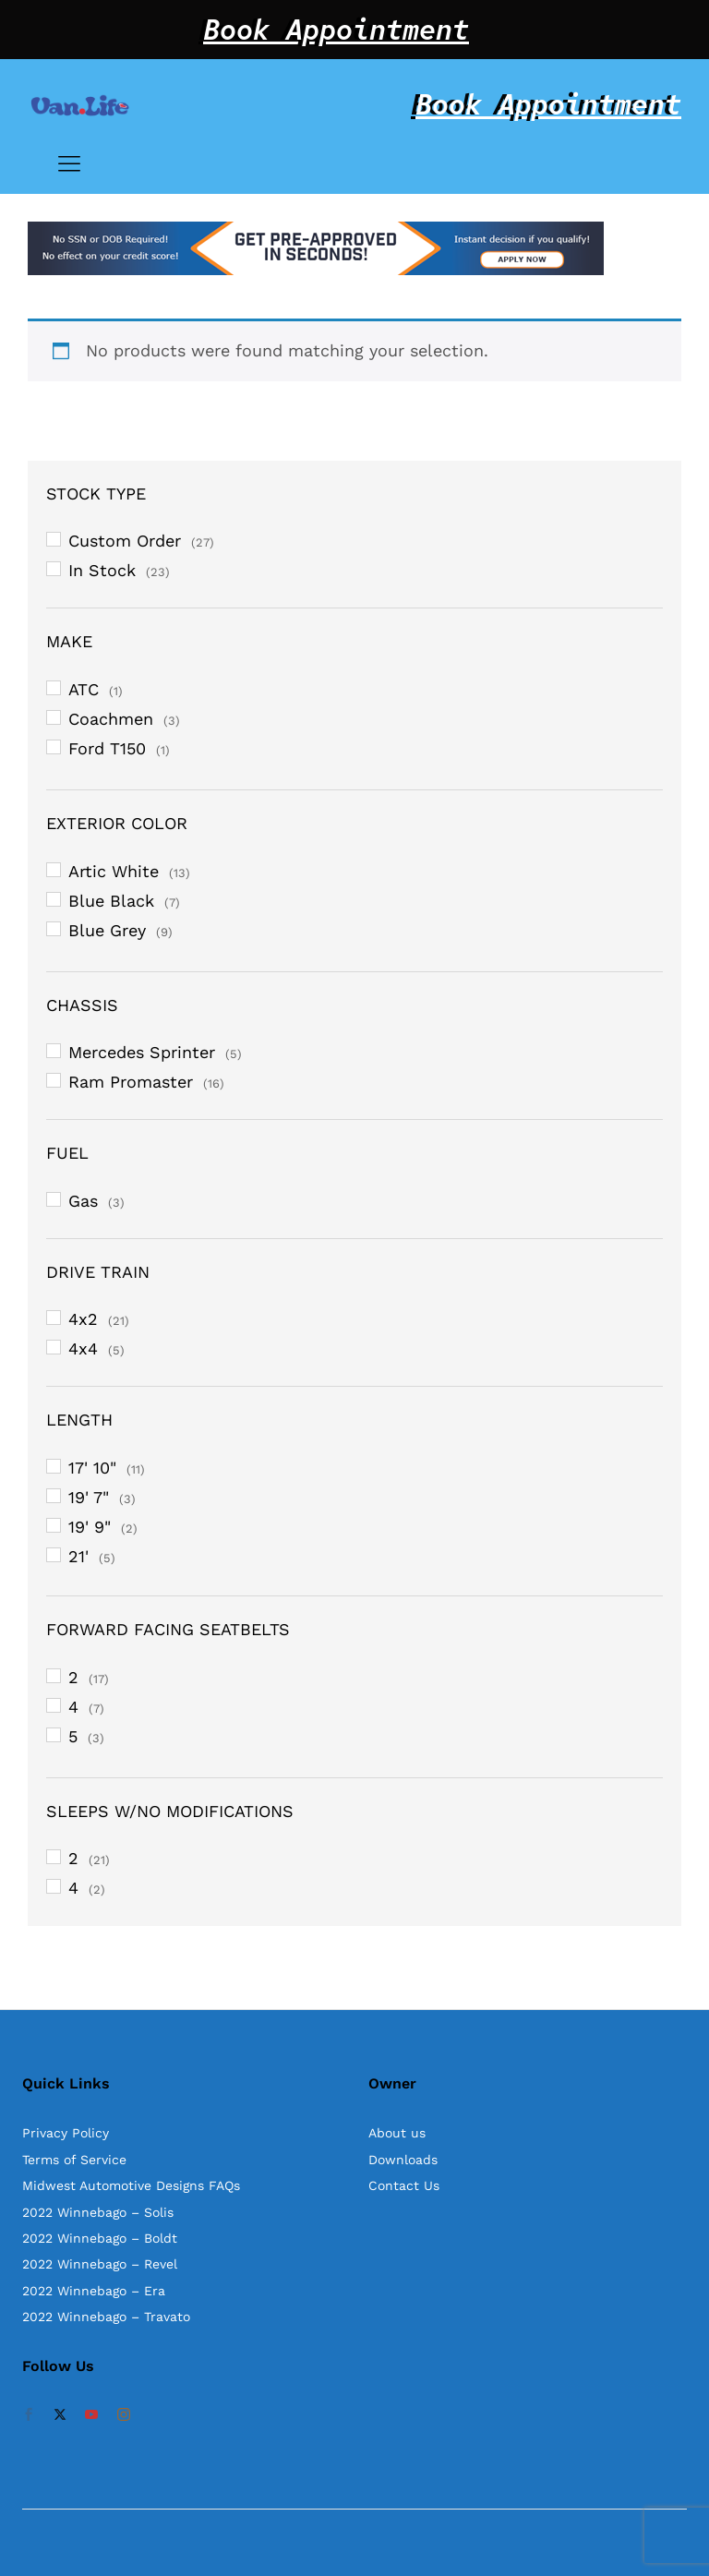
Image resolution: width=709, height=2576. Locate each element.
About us (397, 2132)
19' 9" (89, 1526)
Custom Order (124, 540)
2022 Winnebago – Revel (99, 2264)
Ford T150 (107, 748)
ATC (83, 689)
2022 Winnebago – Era (93, 2290)
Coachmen (110, 718)
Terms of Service (74, 2159)
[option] (354, 248)
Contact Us (403, 2185)
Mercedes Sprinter (141, 1052)
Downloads (403, 2159)
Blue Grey (107, 930)
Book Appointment (336, 29)
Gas (83, 1200)
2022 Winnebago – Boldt (99, 2238)
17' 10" (92, 1467)
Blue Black (111, 900)
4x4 (83, 1348)
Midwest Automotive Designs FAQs (131, 2185)
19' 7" (88, 1497)
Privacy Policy (65, 2132)
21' (78, 1556)
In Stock (102, 570)
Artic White (113, 871)
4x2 (83, 1319)
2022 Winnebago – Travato (106, 2316)
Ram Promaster (130, 1081)
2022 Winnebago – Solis (98, 2212)
